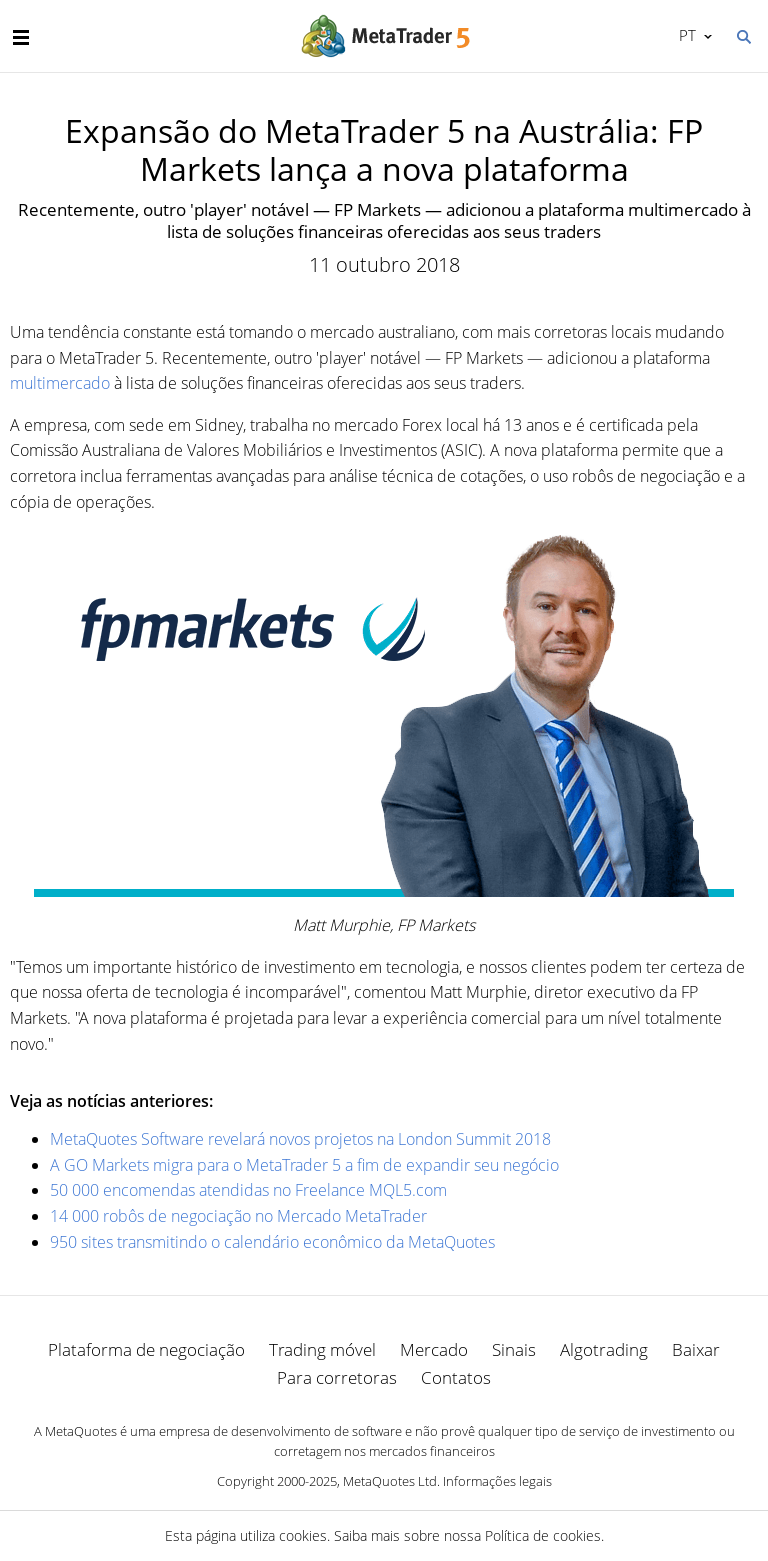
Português (685, 35)
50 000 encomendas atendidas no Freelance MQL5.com (248, 1190)
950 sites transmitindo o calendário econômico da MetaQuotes (272, 1242)
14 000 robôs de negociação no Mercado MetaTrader (238, 1216)
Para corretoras (337, 1377)
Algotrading (604, 1349)
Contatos (456, 1377)
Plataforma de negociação (146, 1349)
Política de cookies (543, 1535)
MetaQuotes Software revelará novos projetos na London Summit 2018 (300, 1139)
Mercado (434, 1349)
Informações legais (497, 1481)
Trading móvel (322, 1349)
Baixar (696, 1349)
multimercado (60, 383)
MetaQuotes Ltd (390, 1481)
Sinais (514, 1349)
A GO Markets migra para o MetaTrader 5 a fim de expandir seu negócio (304, 1165)
